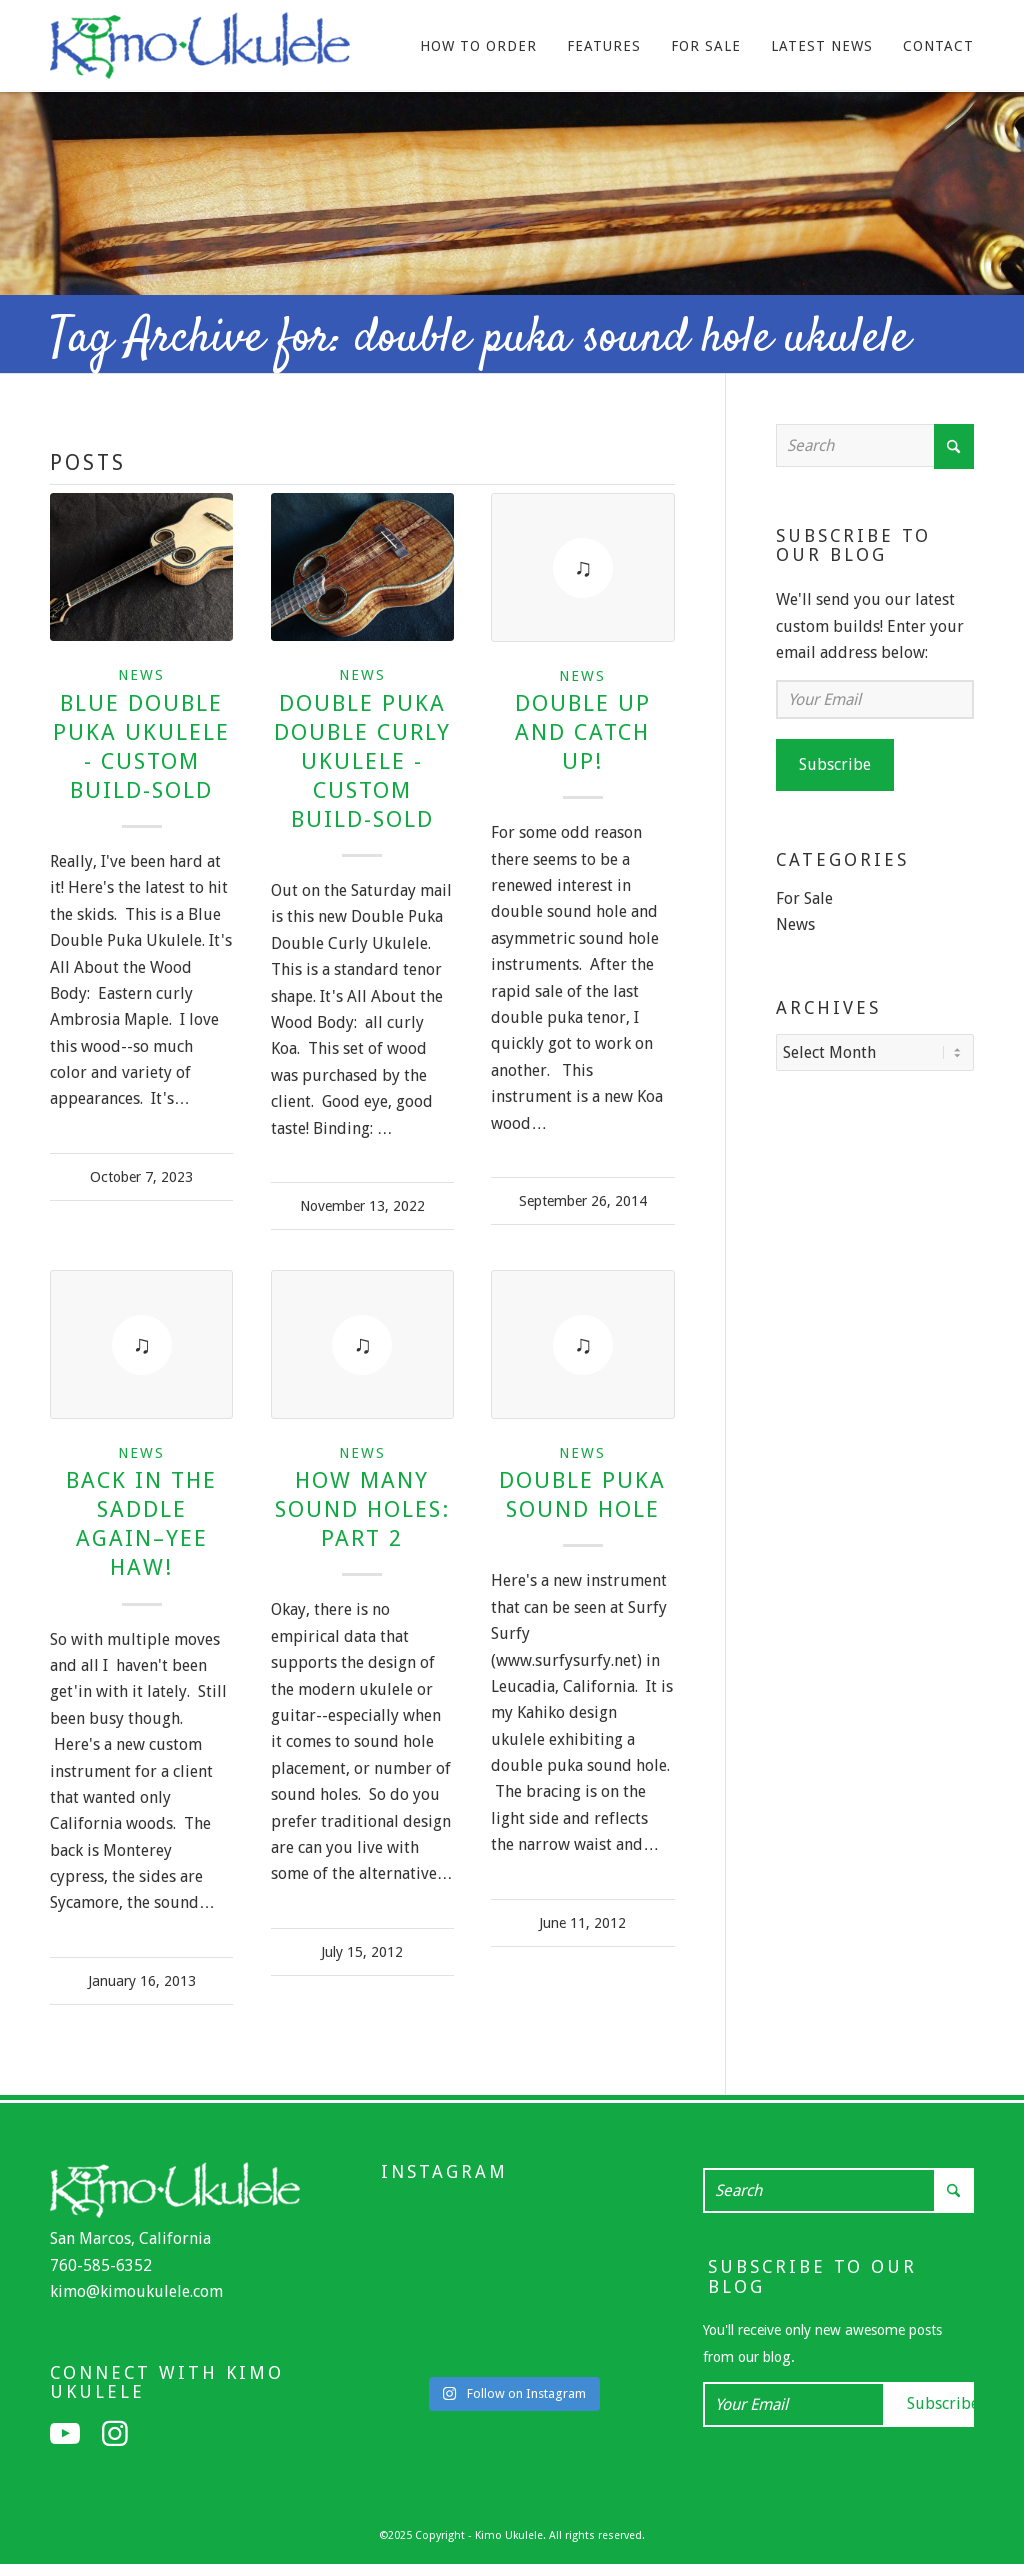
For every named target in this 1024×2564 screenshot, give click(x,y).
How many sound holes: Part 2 (362, 1509)
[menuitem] (478, 46)
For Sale (804, 898)
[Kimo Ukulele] (200, 51)
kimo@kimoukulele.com (136, 2291)
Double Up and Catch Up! (583, 732)
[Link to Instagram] (115, 2434)
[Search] (875, 445)
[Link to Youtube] (65, 2434)
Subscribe (835, 764)
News (141, 675)
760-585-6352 (101, 2265)
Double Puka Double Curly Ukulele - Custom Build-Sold (362, 761)
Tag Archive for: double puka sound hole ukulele (480, 339)
